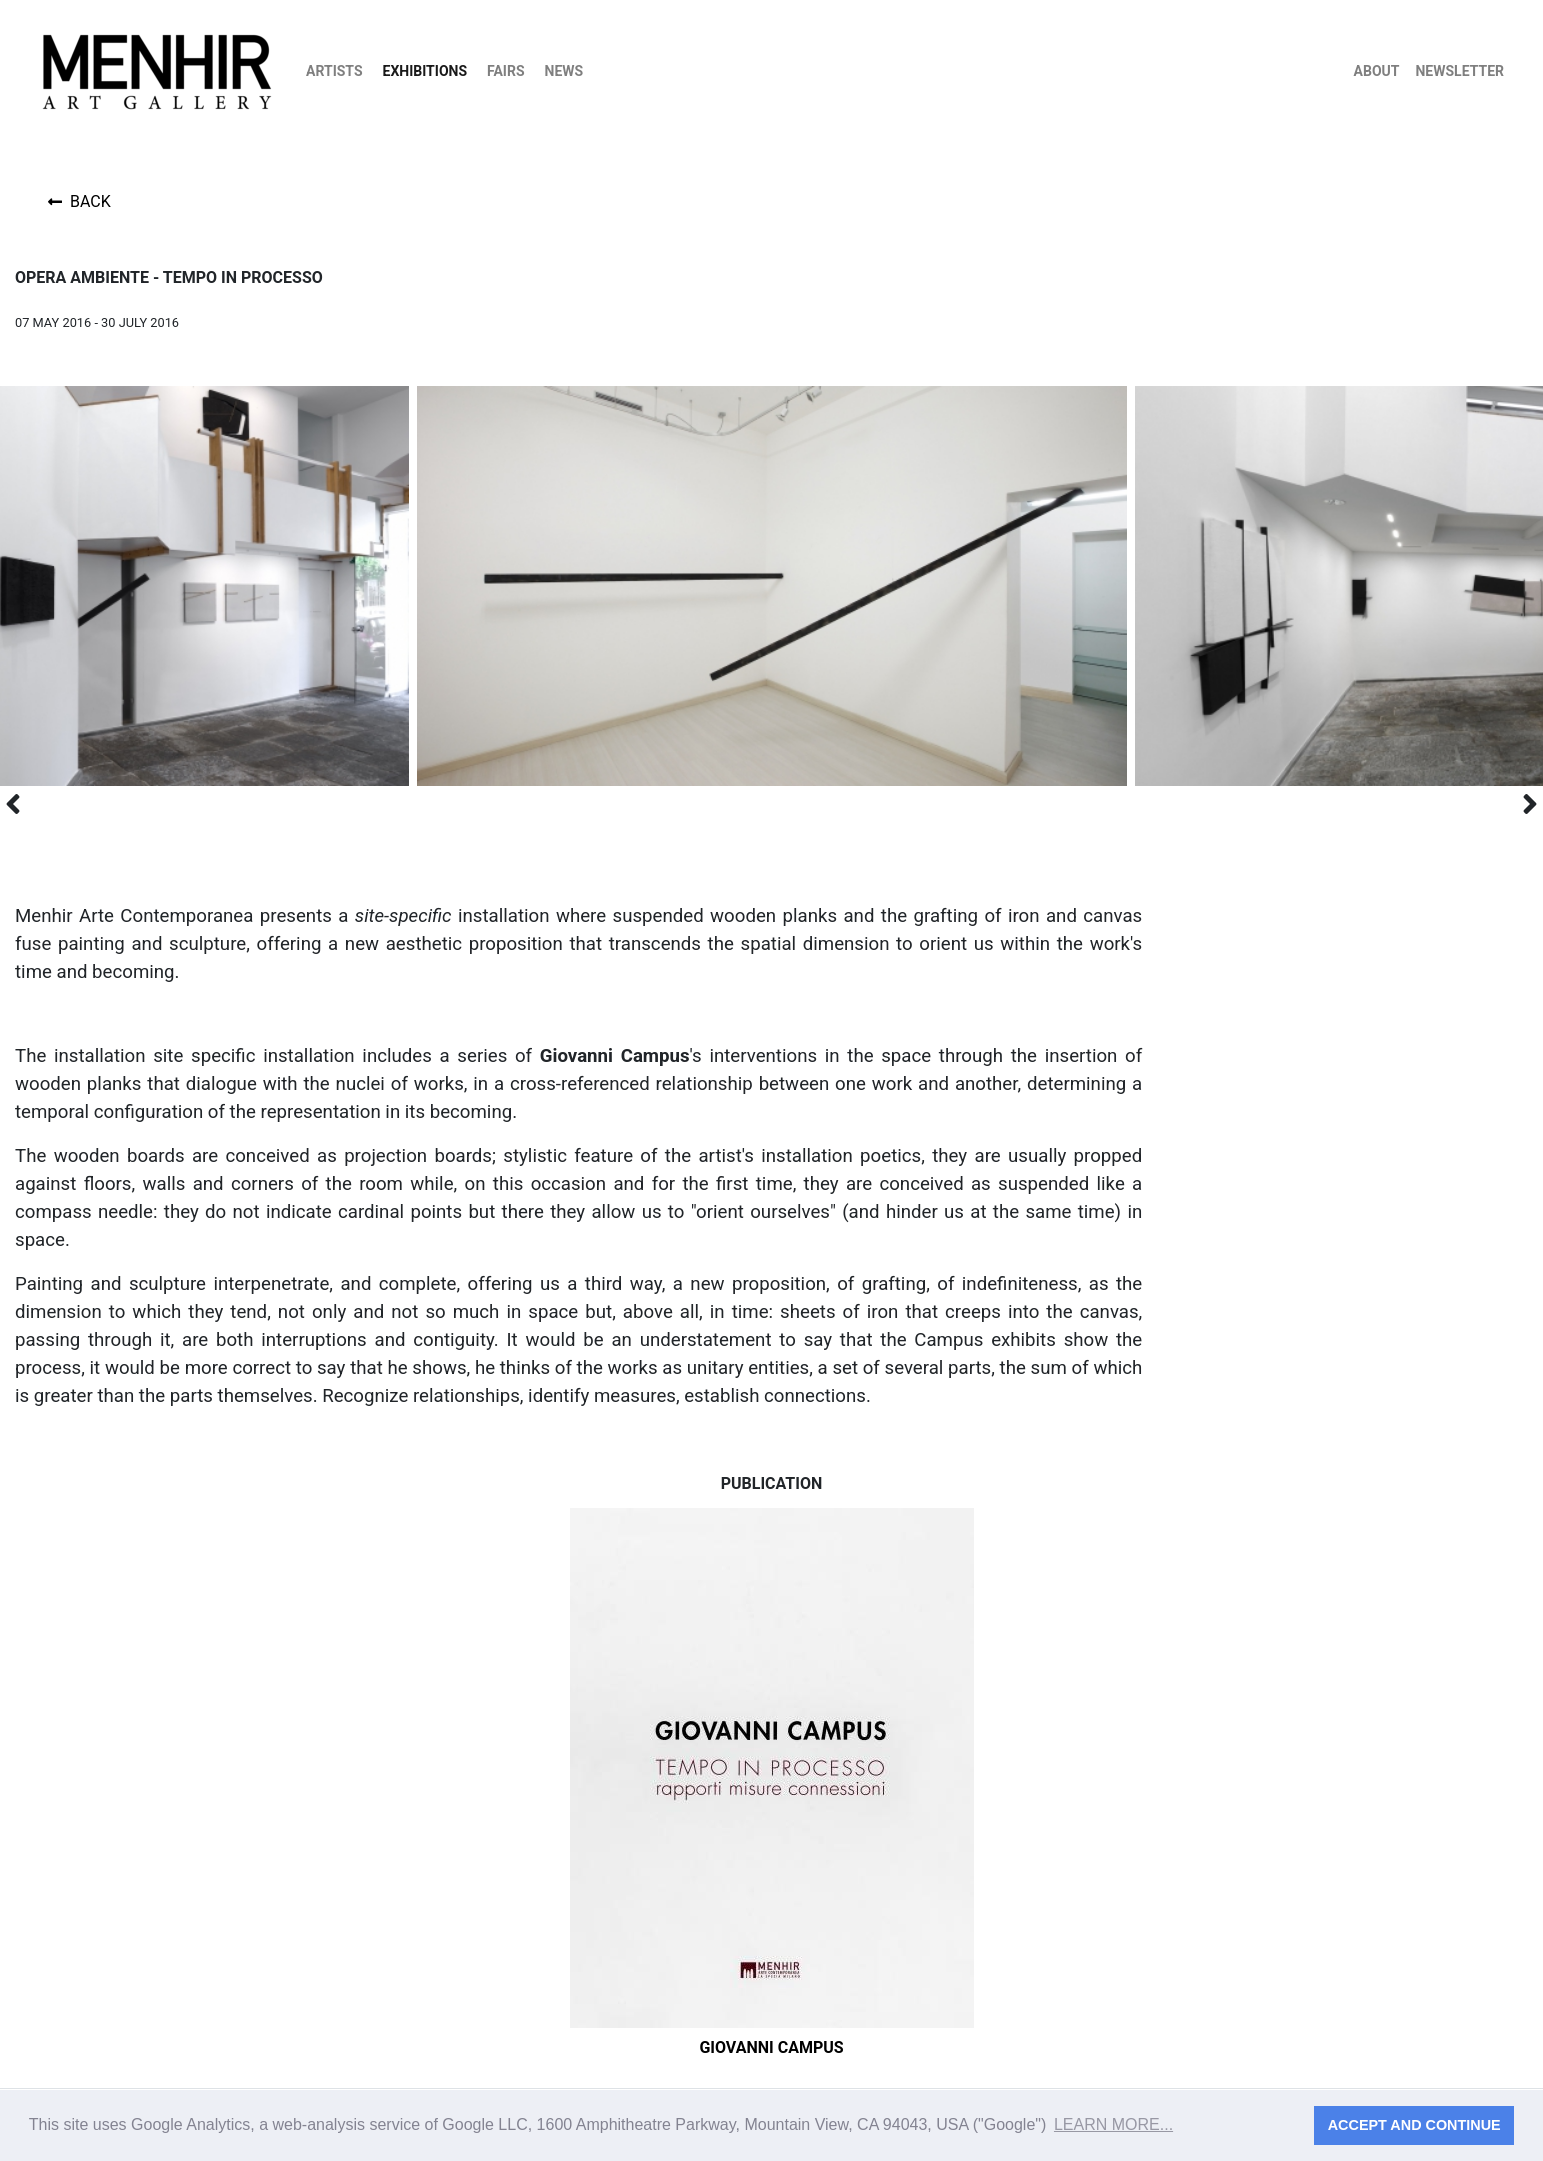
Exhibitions (425, 71)
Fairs (506, 71)
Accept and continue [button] (1414, 2125)
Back (79, 201)
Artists (334, 71)
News (564, 71)
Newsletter (1459, 71)
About (1377, 71)
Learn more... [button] (1113, 2124)
